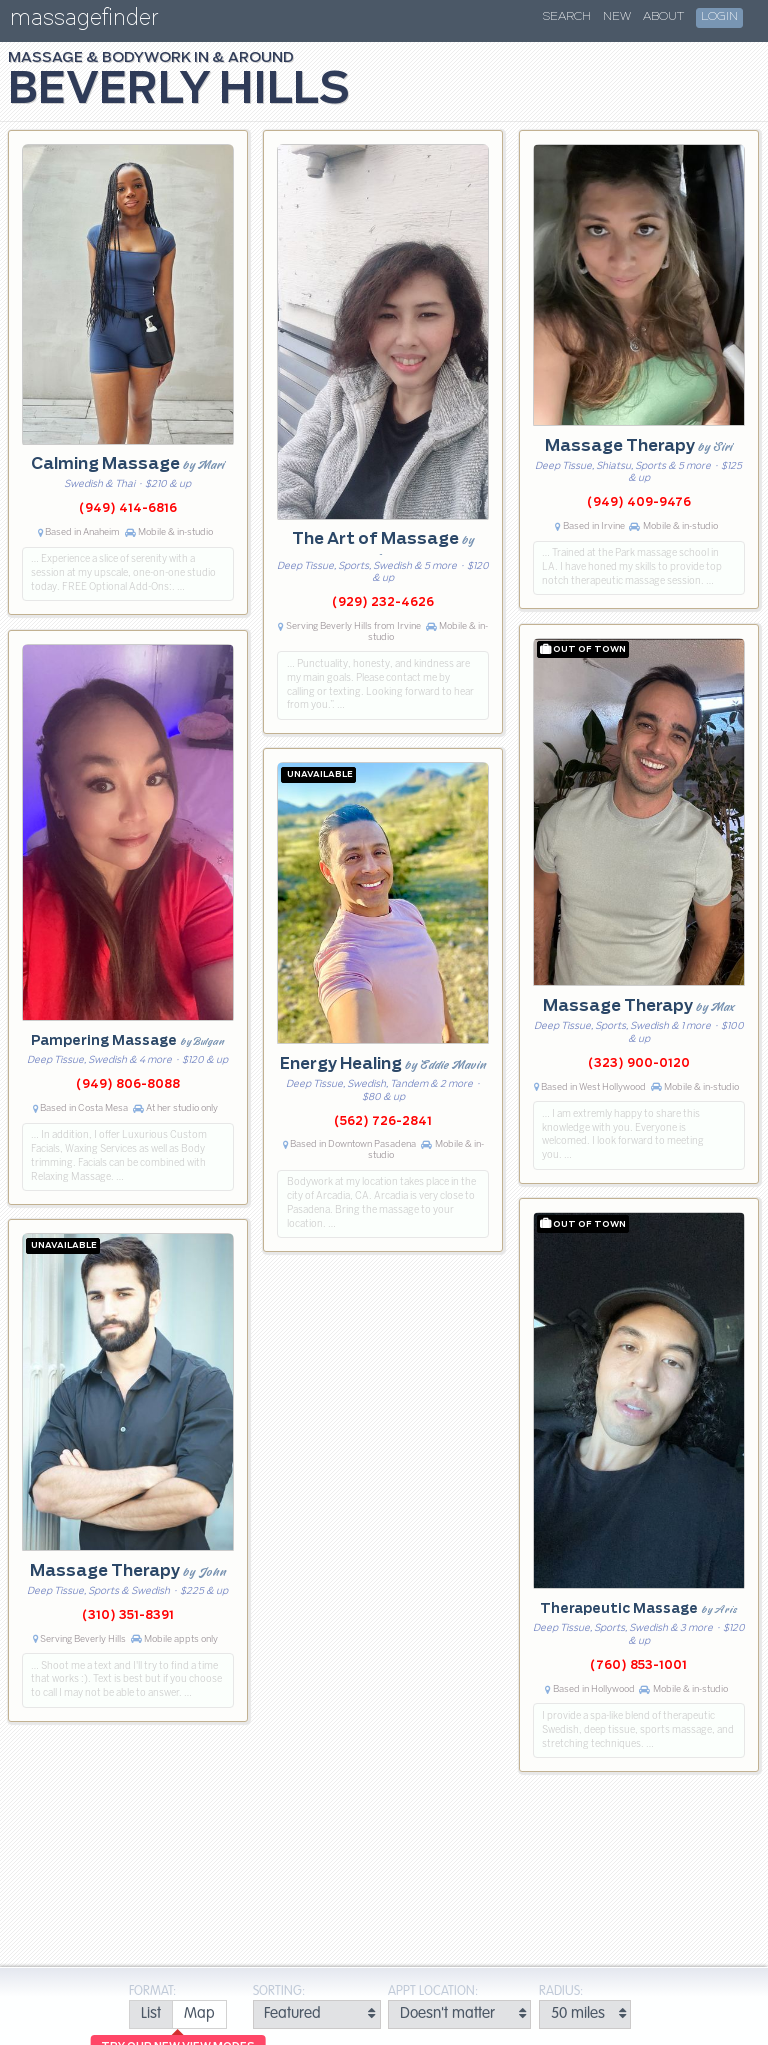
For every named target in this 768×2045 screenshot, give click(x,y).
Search (567, 17)
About (663, 17)
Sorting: (279, 1991)
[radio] (150, 2014)
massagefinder (84, 21)
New (617, 17)
